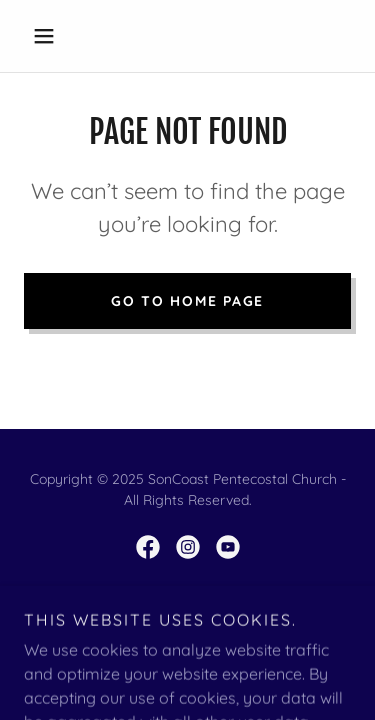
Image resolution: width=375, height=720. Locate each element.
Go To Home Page (187, 301)
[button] (48, 36)
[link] (148, 547)
